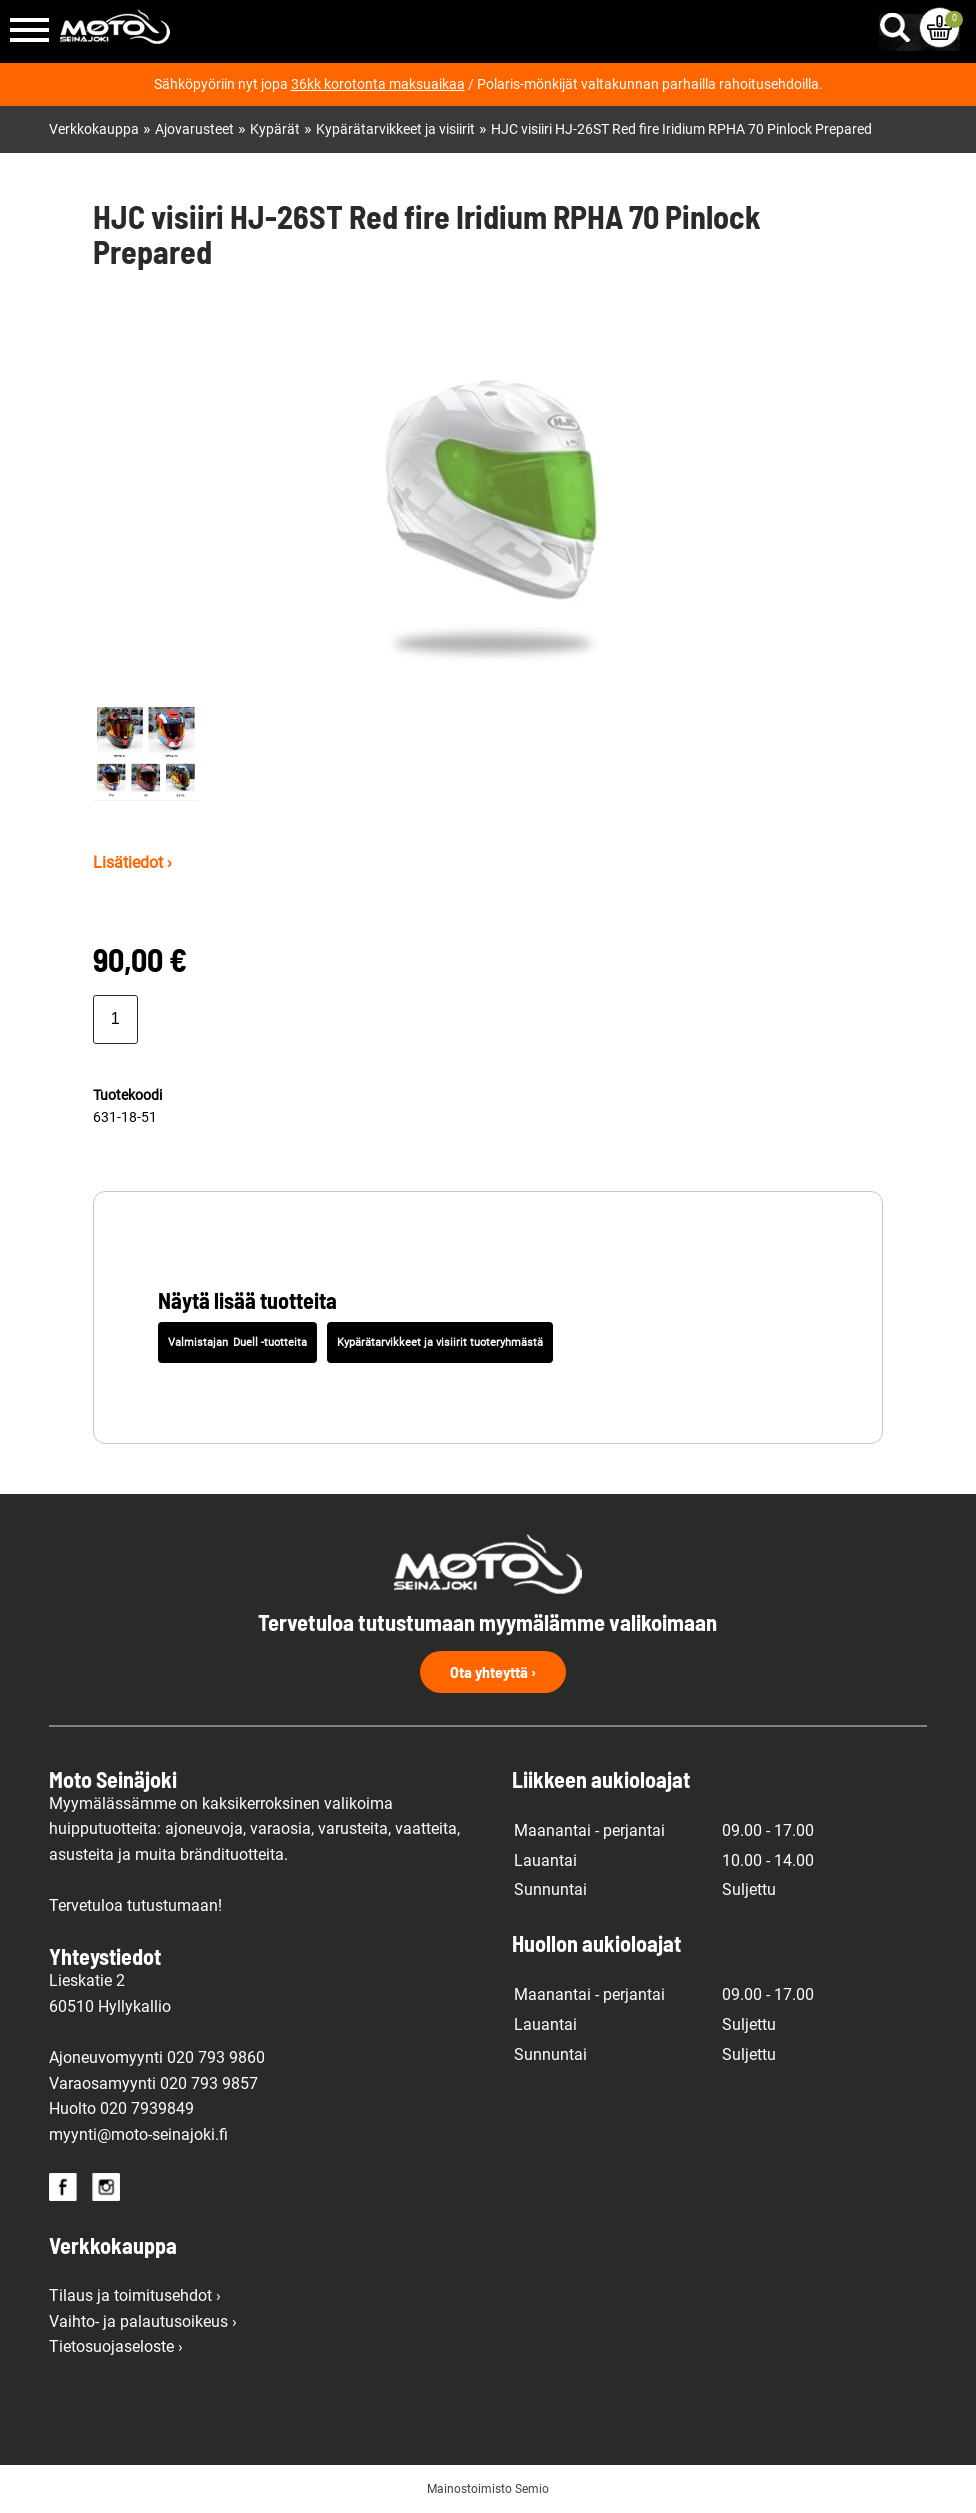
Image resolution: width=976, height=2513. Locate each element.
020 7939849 (147, 2108)
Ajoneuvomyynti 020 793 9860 (157, 2057)
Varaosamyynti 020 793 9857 (153, 2083)
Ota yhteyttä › (493, 1671)
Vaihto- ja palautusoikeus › (143, 2321)
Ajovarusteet (194, 129)
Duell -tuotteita (270, 1342)
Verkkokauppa (94, 129)
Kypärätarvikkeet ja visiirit (395, 129)
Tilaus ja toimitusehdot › (135, 2295)
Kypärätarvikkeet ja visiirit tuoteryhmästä (440, 1342)
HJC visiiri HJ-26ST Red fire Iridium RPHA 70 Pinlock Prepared (681, 129)
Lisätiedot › (132, 862)
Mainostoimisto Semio (488, 2489)
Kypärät (275, 129)
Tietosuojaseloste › (116, 2346)
